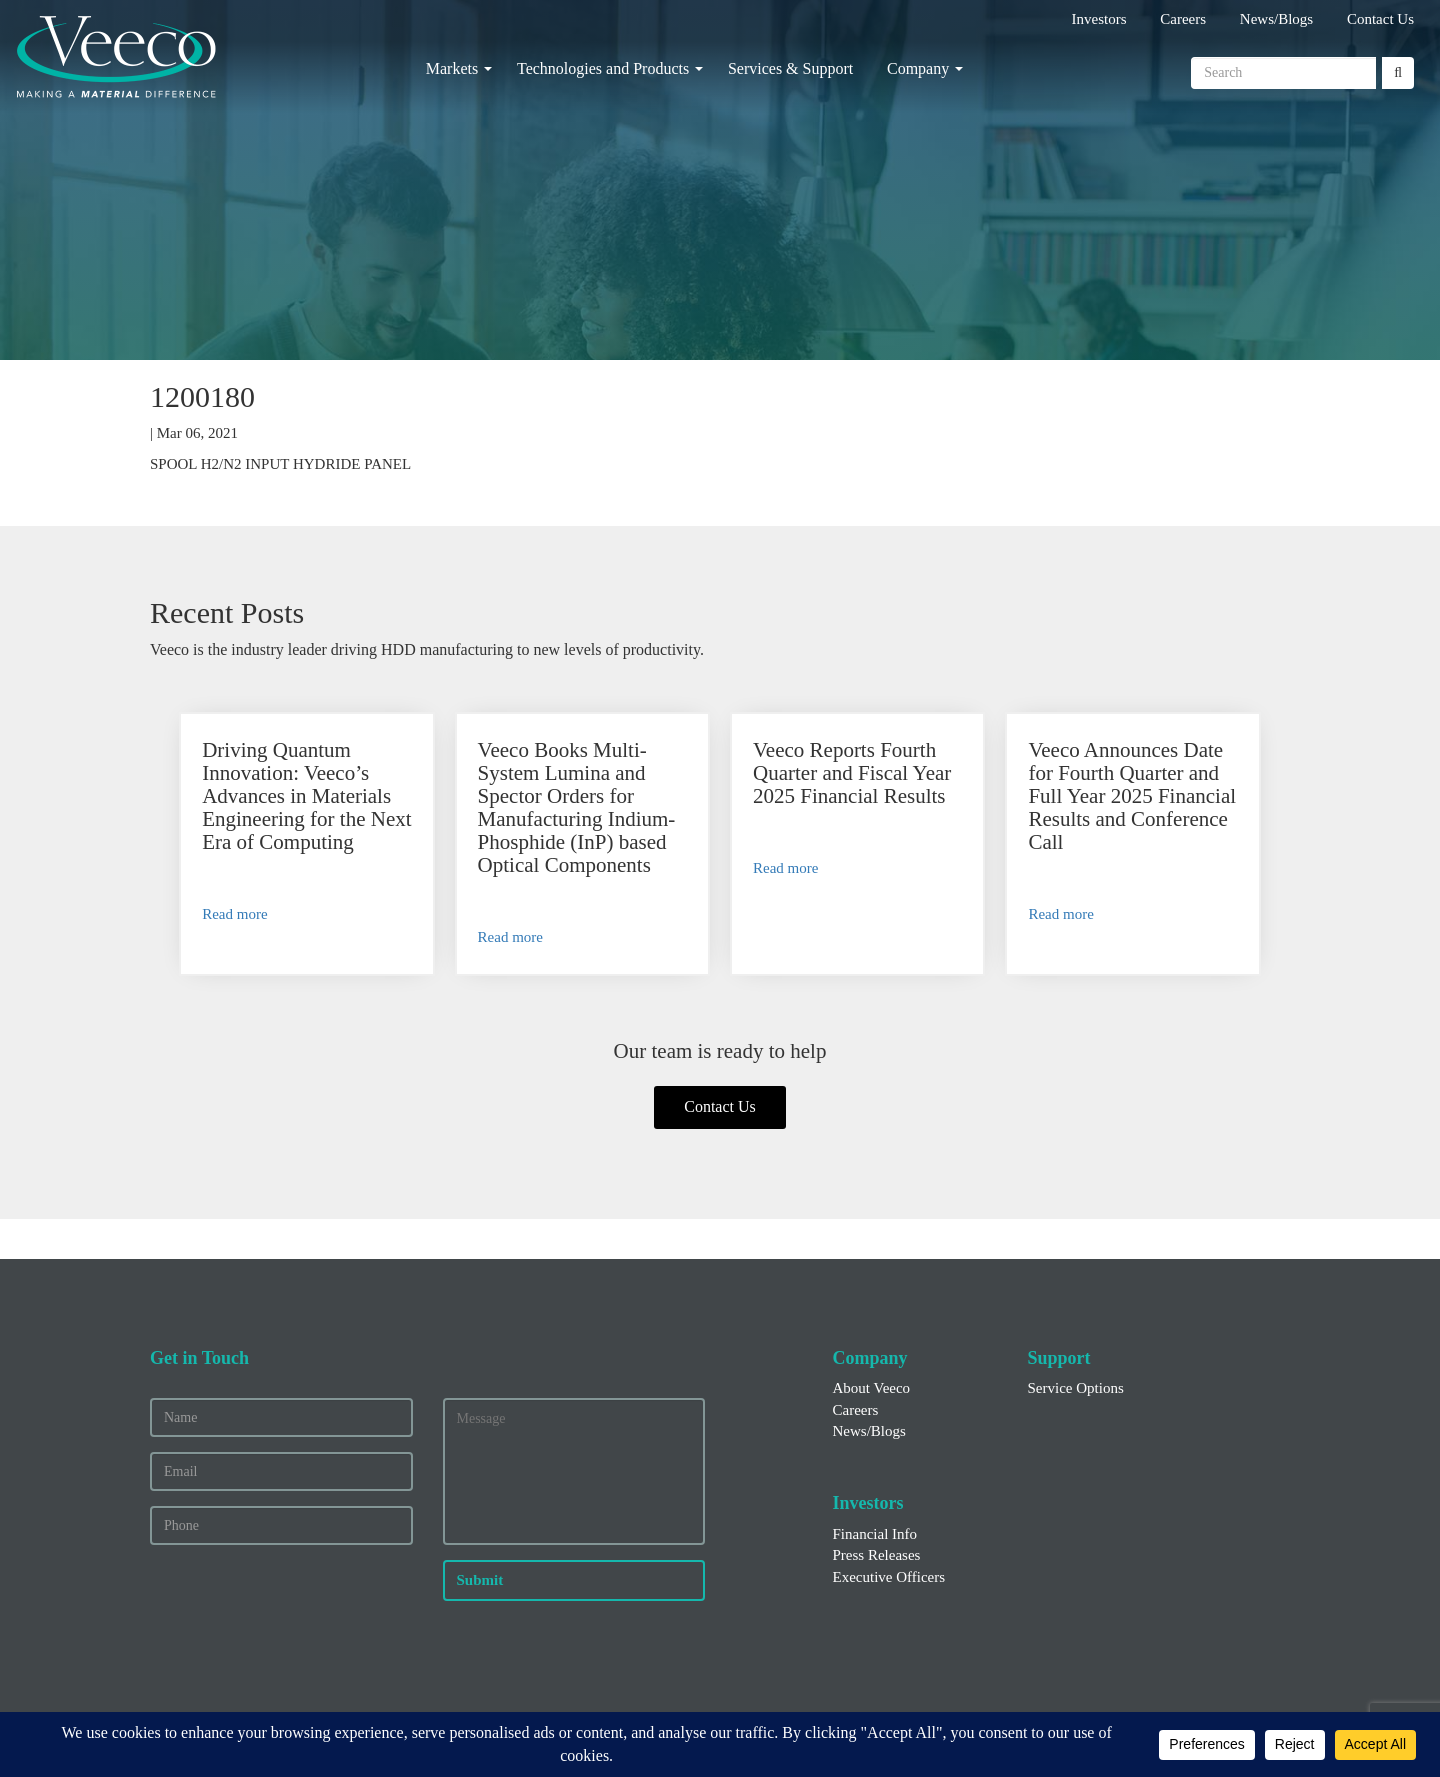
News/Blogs (1276, 19)
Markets (452, 68)
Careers (1183, 19)
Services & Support (790, 68)
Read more (234, 914)
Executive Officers (889, 1577)
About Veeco (872, 1388)
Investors (1099, 19)
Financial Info (875, 1534)
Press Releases (877, 1555)
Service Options (1076, 1388)
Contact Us (1380, 19)
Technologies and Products (603, 68)
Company (918, 68)
